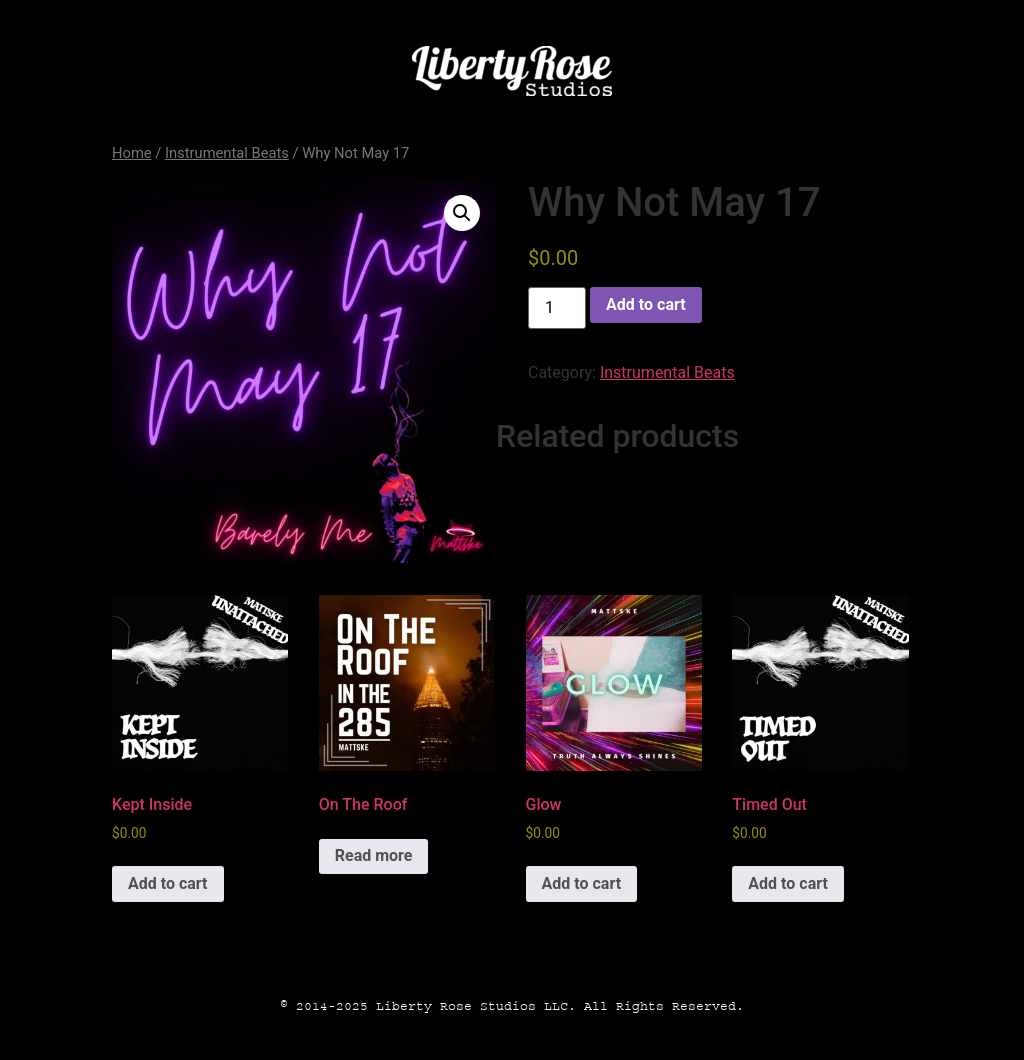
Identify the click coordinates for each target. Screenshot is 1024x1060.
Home (132, 153)
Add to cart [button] (168, 883)
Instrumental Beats (227, 153)
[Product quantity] (557, 308)
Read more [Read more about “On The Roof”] (374, 855)
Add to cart (646, 304)
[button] (462, 213)
